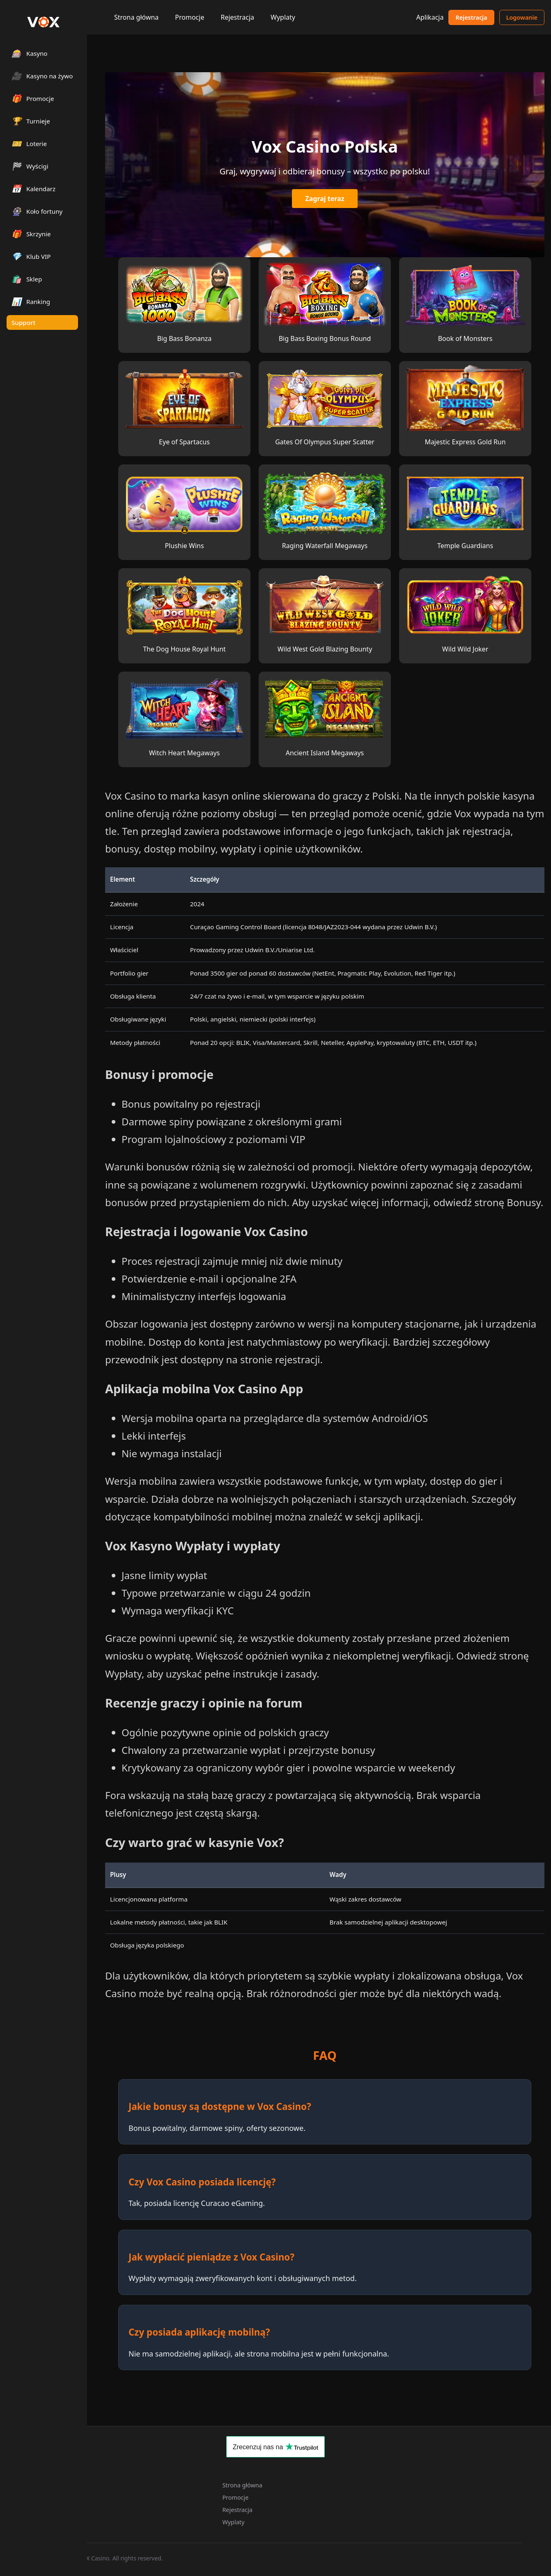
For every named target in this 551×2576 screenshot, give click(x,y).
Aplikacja (430, 17)
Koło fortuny (36, 211)
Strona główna (136, 17)
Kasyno (29, 53)
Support (23, 322)
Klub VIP (31, 256)
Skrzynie (31, 233)
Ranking (30, 301)
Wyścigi (29, 165)
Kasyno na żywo (42, 75)
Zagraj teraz (324, 198)
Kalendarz (33, 188)
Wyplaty (283, 17)
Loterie (29, 143)
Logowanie (521, 17)
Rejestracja (237, 17)
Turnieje (30, 120)
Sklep (26, 278)
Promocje (189, 17)
